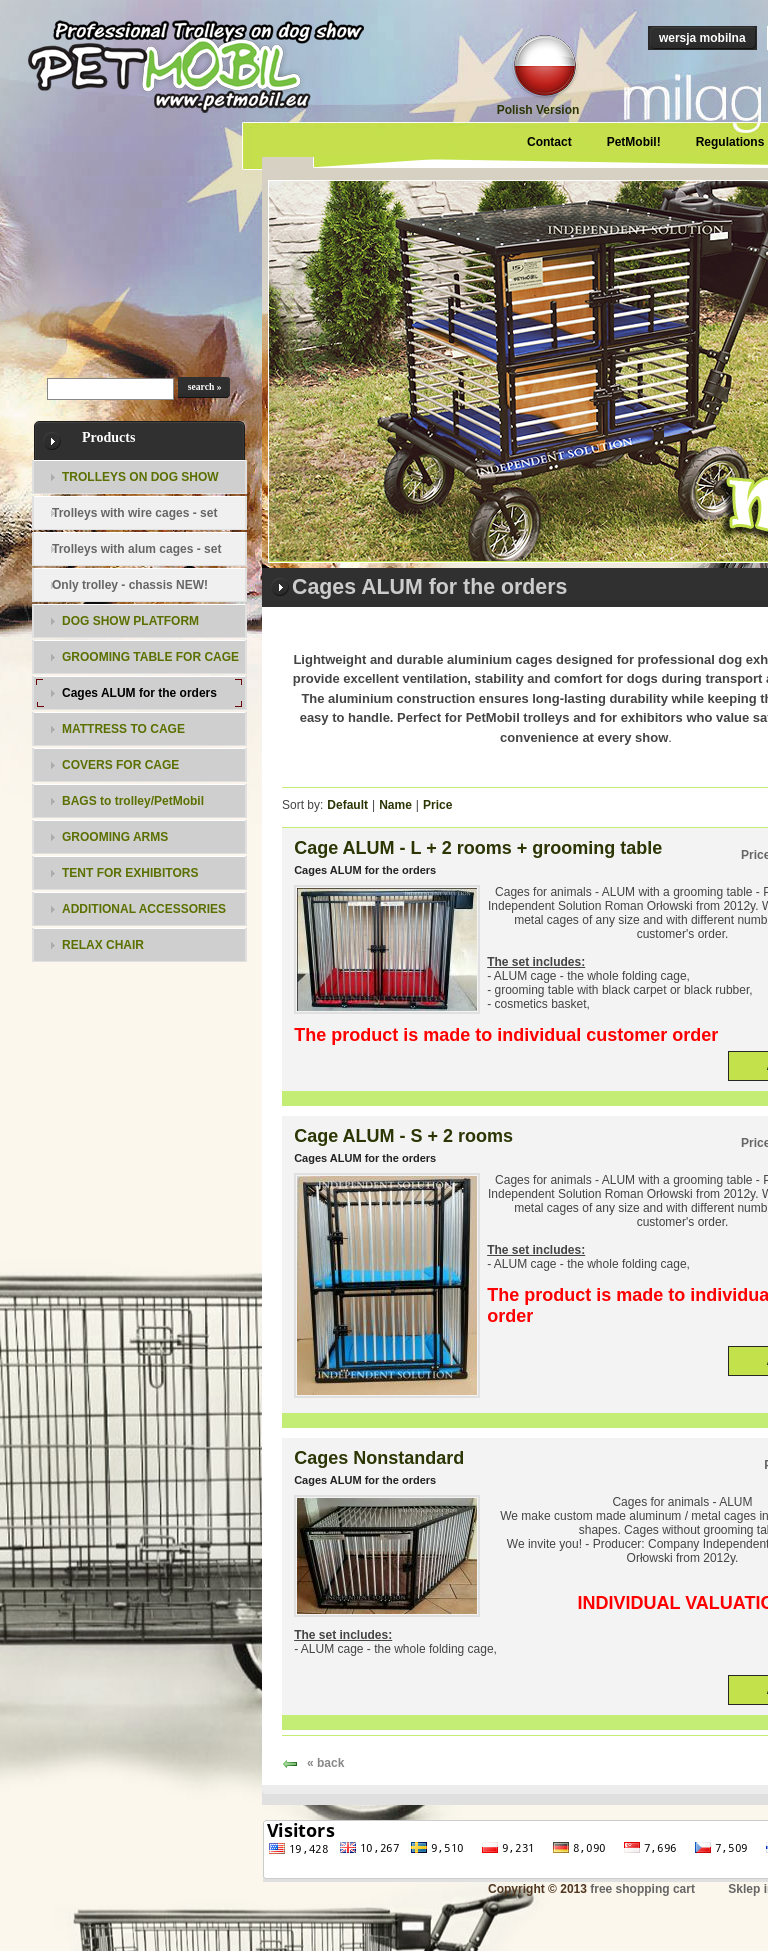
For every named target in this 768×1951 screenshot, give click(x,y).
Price (437, 805)
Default (347, 805)
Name (395, 805)
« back (325, 1763)
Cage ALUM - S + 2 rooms (403, 1136)
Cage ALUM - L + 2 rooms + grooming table (478, 848)
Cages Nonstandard (379, 1458)
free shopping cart (642, 1889)
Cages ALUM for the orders (365, 870)
